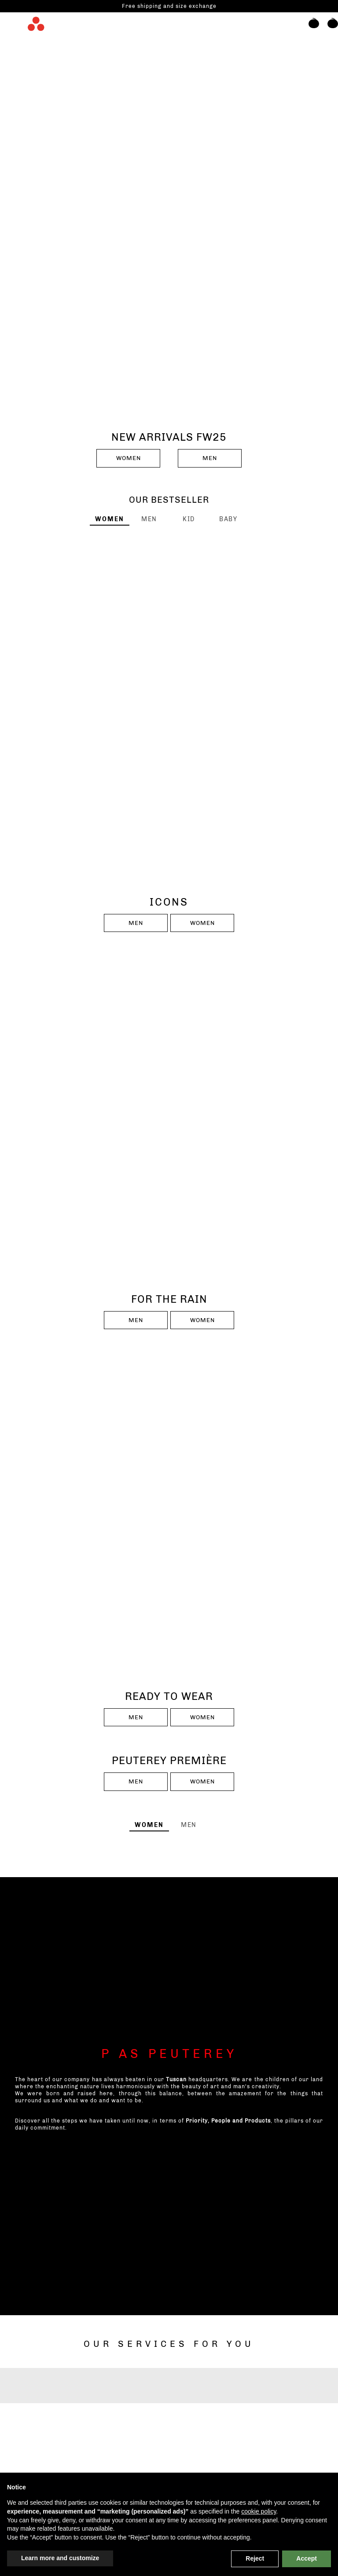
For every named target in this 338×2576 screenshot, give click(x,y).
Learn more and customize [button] (60, 2557)
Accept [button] (306, 2558)
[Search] (290, 28)
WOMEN (128, 457)
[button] (309, 28)
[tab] (109, 519)
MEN (209, 457)
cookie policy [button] (258, 2511)
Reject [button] (255, 2558)
